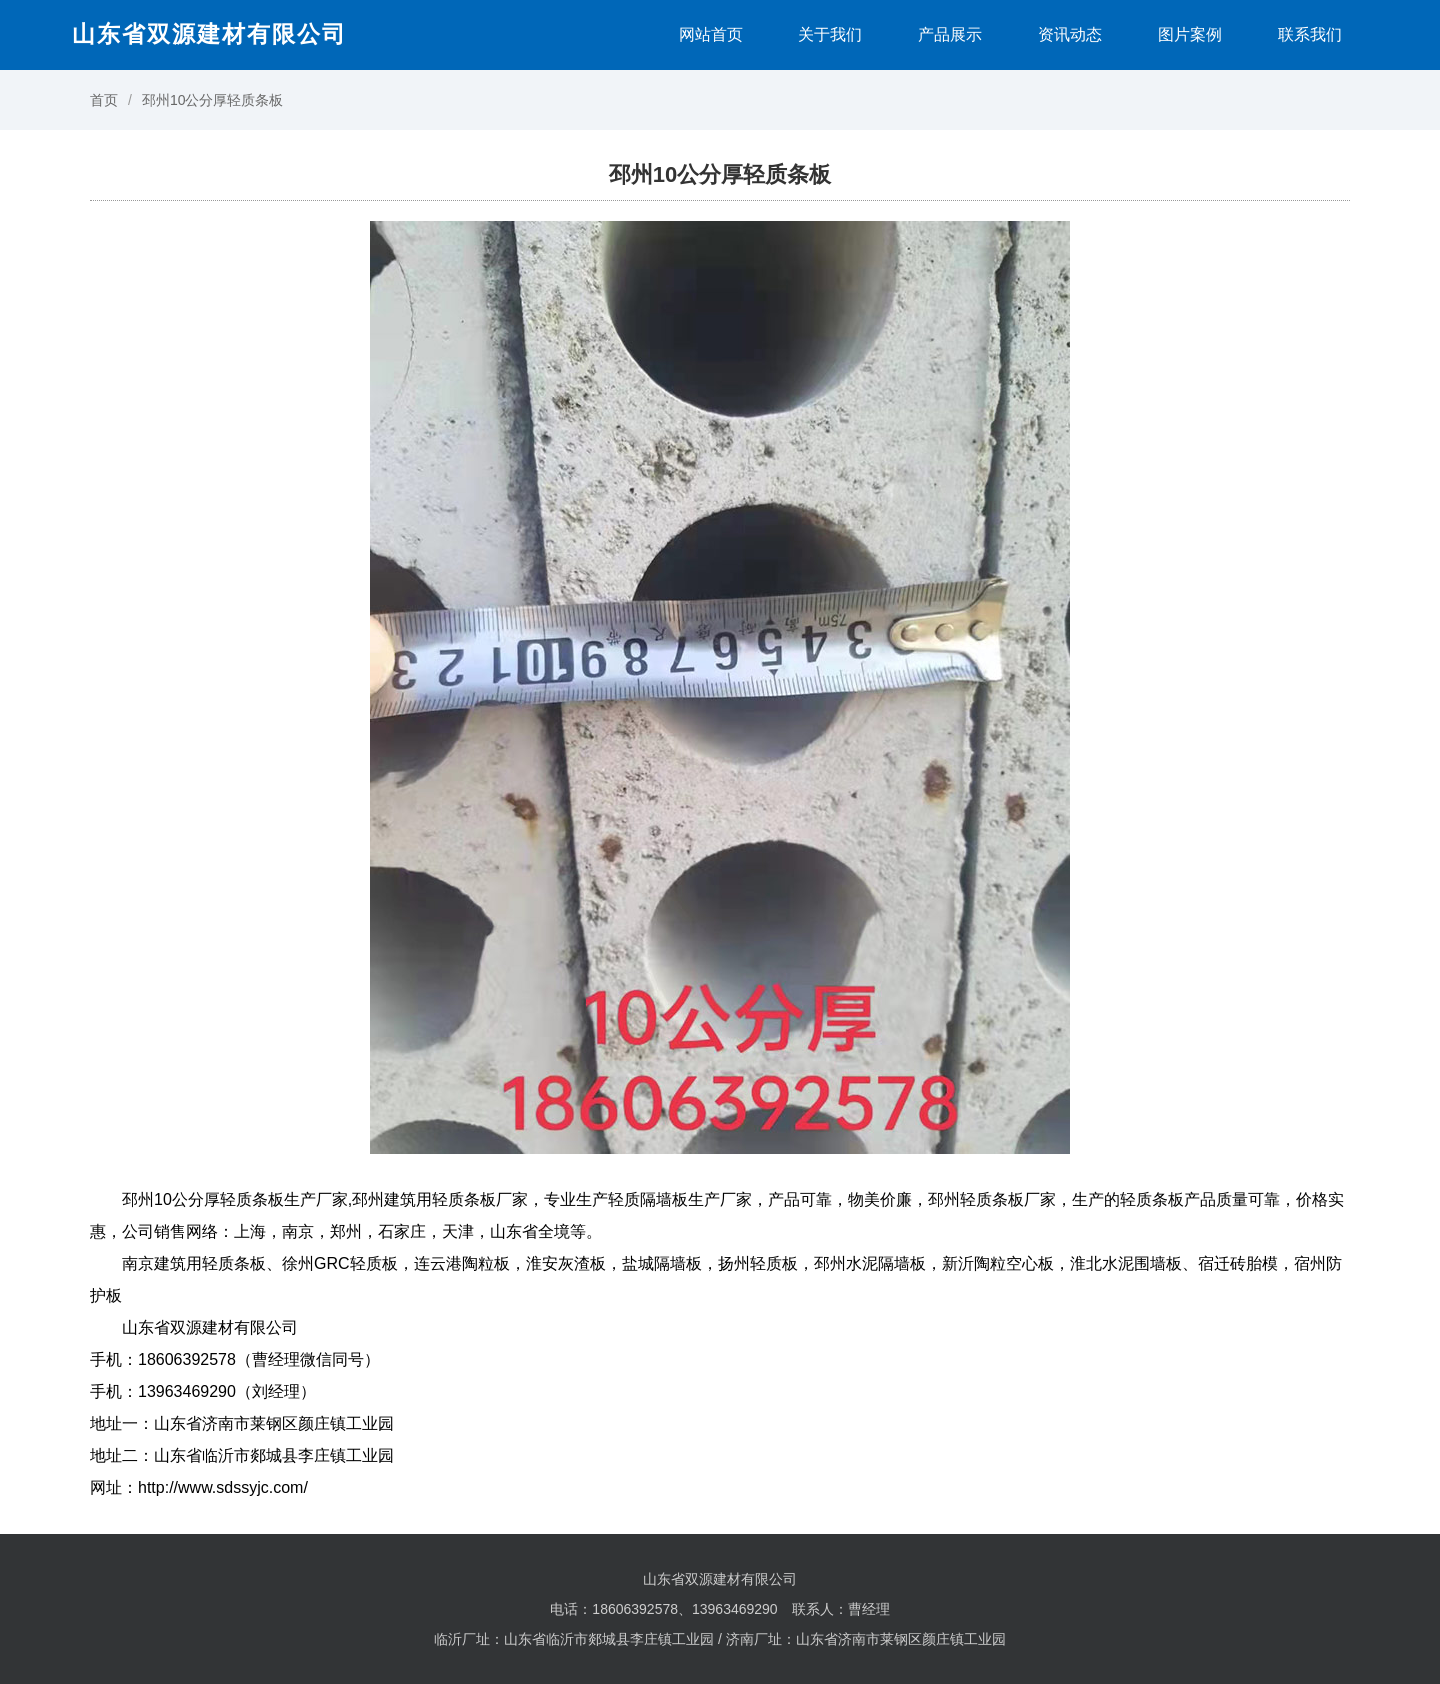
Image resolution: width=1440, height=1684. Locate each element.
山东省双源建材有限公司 (209, 34)
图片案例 (1190, 34)
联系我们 (1310, 34)
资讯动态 (1070, 34)
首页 (104, 100)
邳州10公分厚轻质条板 (213, 100)
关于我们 (830, 34)
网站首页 (711, 34)
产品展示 (950, 34)
